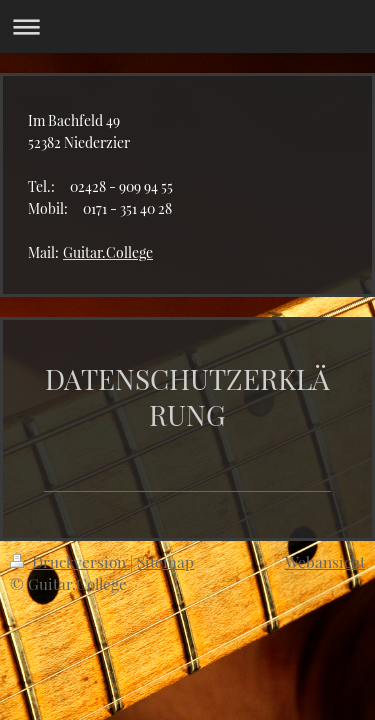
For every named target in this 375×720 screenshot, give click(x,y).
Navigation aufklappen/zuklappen (187, 26)
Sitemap (165, 561)
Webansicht (325, 561)
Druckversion (70, 561)
